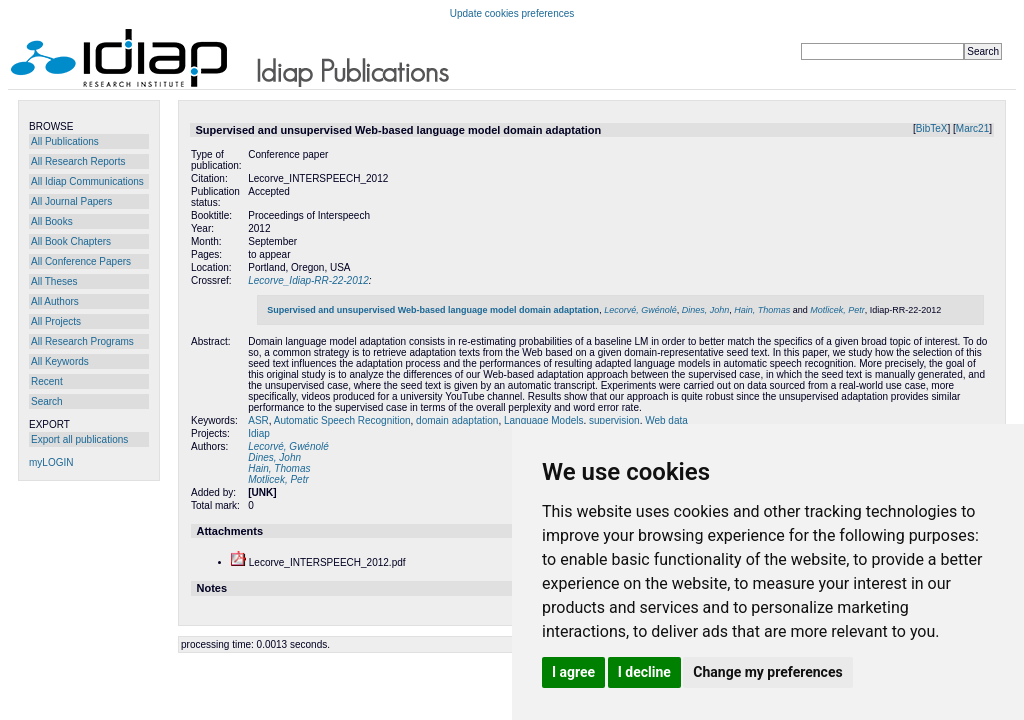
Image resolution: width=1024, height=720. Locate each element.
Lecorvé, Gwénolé (640, 310)
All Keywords (60, 361)
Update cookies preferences (512, 13)
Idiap (259, 433)
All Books (52, 221)
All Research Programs (82, 341)
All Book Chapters (71, 241)
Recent (47, 381)
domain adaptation (457, 420)
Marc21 (972, 128)
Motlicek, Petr (837, 310)
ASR (258, 420)
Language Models (544, 420)
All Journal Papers (71, 201)
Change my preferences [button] (767, 672)
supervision (614, 420)
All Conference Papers (81, 261)
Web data (666, 420)
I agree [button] (573, 672)
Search (47, 401)
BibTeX (932, 128)
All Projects (56, 321)
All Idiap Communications (87, 181)
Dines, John (706, 310)
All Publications (65, 141)
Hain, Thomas (762, 310)
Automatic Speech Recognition (342, 420)
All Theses (54, 281)
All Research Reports (78, 161)
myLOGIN (51, 462)
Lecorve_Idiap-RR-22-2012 (308, 280)
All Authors (55, 301)
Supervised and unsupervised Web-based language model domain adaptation (433, 310)
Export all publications (79, 439)
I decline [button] (644, 672)
